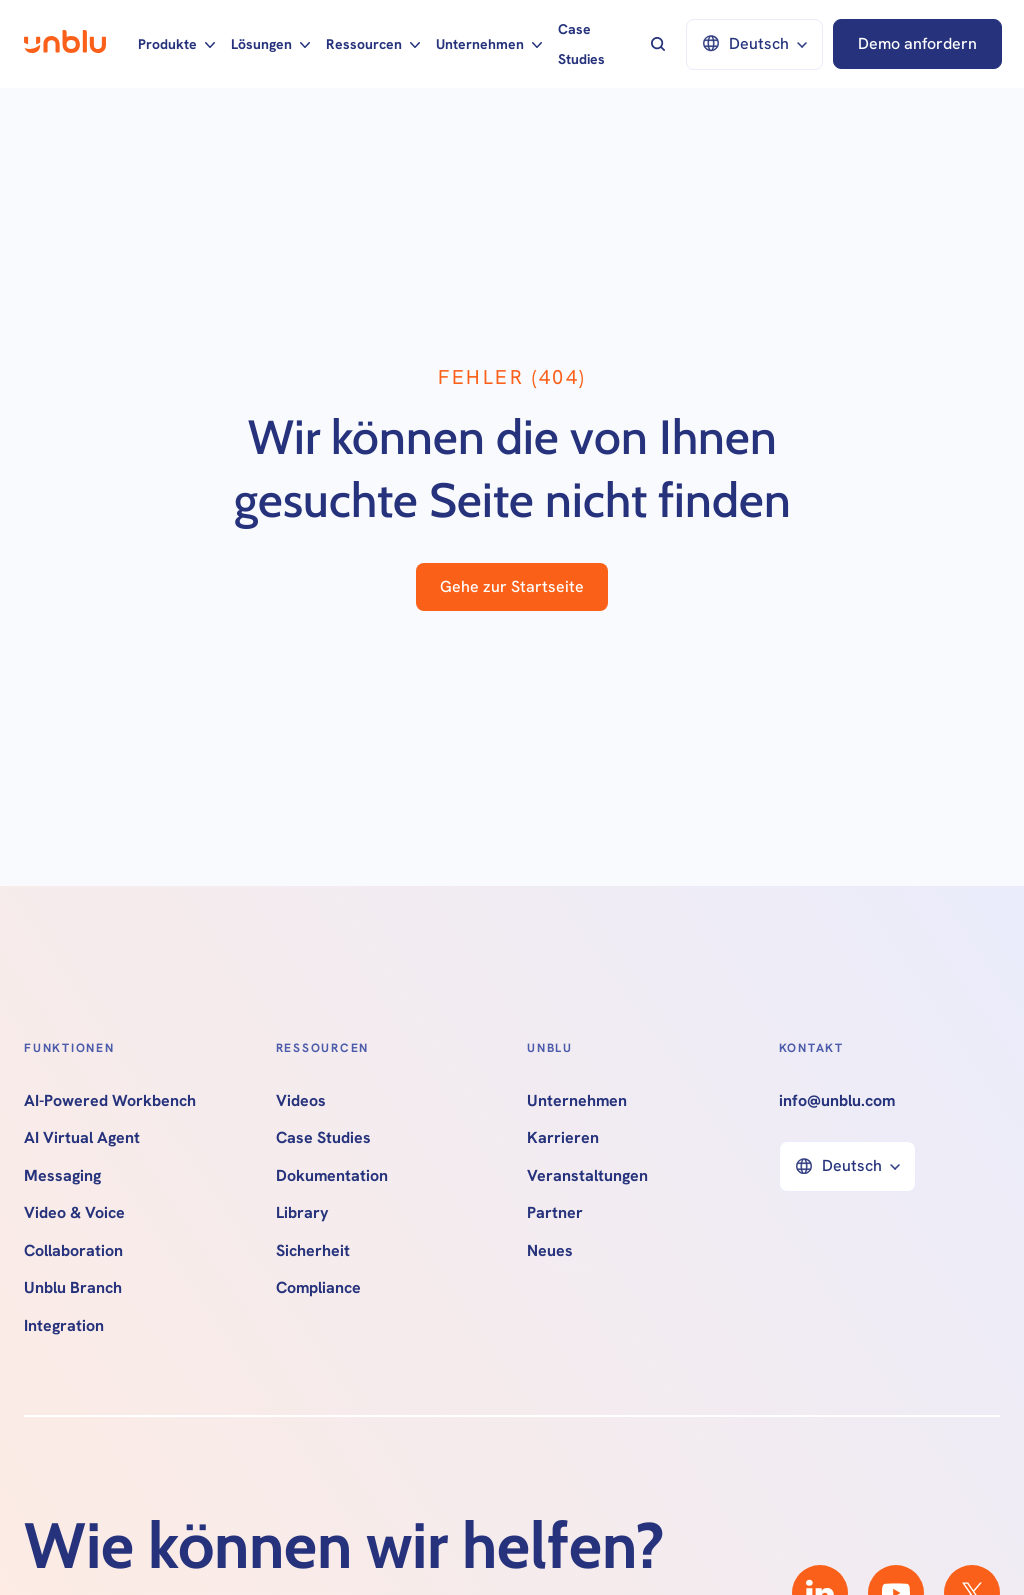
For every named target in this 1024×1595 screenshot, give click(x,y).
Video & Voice (74, 1213)
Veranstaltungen (587, 1176)
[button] (176, 44)
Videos (301, 1101)
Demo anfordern (917, 43)
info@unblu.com (837, 1101)
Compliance (318, 1288)
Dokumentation (332, 1176)
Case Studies (581, 44)
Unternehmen (577, 1101)
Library (302, 1213)
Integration (64, 1326)
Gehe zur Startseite (512, 586)
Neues (550, 1251)
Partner (555, 1213)
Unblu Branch (73, 1288)
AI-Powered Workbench (110, 1101)
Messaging (62, 1176)
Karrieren (563, 1138)
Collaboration (73, 1251)
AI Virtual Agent (82, 1138)
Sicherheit (313, 1251)
